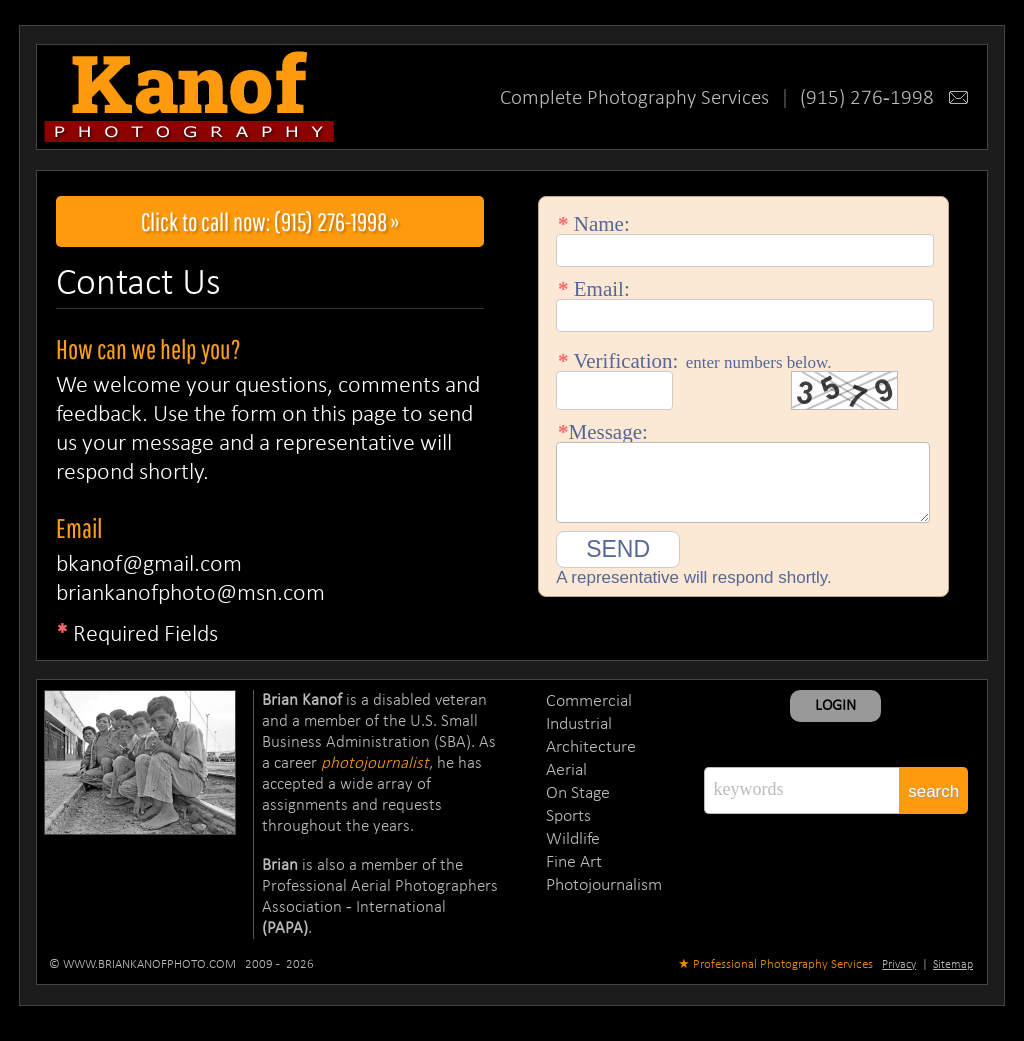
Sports (568, 816)
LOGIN (835, 706)
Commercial (589, 701)
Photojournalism (604, 885)
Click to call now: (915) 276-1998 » (270, 221)
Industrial (579, 724)
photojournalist (375, 763)
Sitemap (953, 965)
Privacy (899, 965)
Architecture (591, 747)
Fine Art (574, 862)
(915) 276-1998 (884, 98)
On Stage (578, 793)
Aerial (566, 770)
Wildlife (573, 839)
